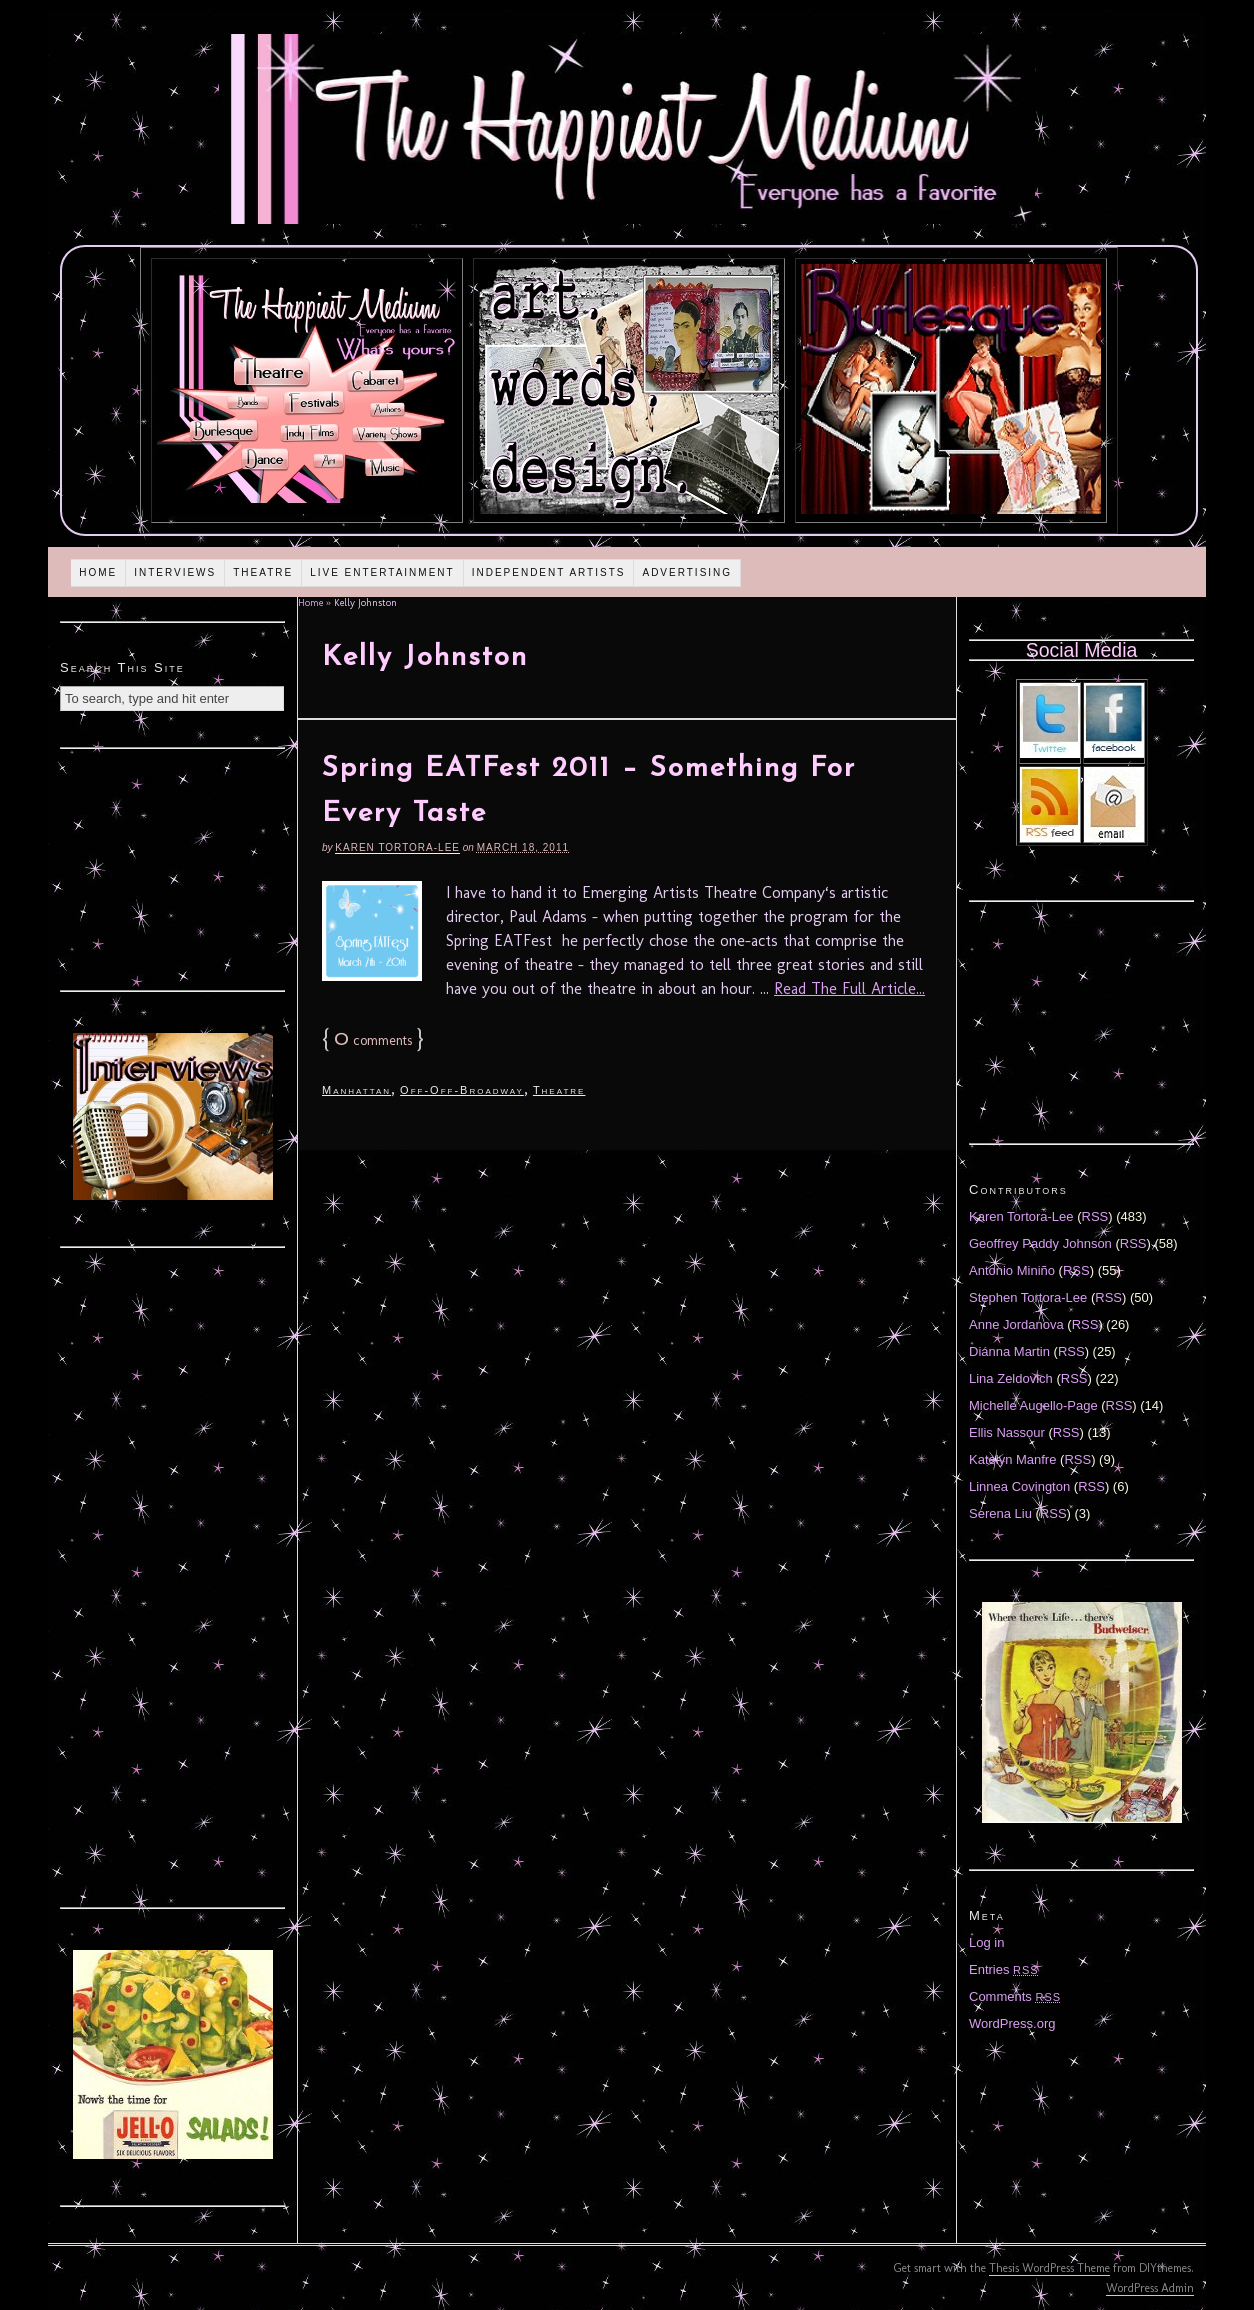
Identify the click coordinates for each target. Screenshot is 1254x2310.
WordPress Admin (1150, 2288)
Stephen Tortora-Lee (1028, 1297)
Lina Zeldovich (1011, 1378)
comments (373, 1040)
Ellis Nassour (1007, 1432)
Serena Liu (1000, 1513)
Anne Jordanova (1016, 1324)
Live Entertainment (382, 572)
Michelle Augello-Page (1033, 1405)
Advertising (687, 572)
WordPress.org (1012, 2023)
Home (98, 572)
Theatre (263, 572)
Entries (1004, 1969)
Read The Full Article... (849, 988)
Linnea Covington (1019, 1486)
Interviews (175, 572)
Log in (986, 1942)
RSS (1095, 1216)
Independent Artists (549, 572)
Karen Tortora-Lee (397, 847)
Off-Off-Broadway (462, 1090)
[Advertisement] (173, 867)
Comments (1015, 1996)
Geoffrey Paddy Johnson (1040, 1243)
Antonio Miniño (1012, 1270)
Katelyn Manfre (1012, 1459)
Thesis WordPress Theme (1049, 2268)
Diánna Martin (1009, 1351)
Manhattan (356, 1090)
